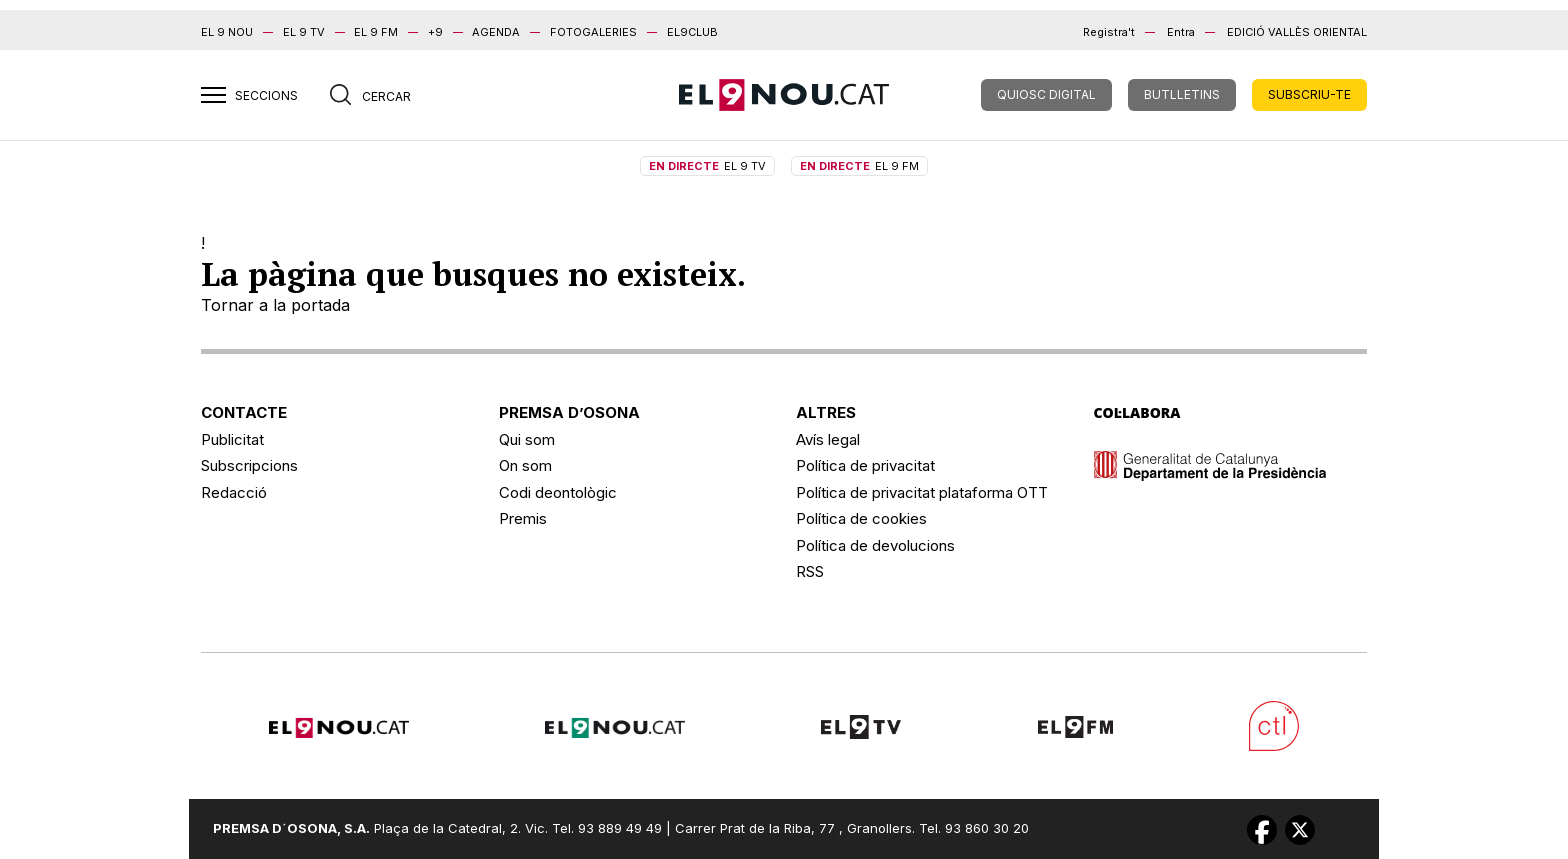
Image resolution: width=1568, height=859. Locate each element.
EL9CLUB (692, 32)
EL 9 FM (376, 32)
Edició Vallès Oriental (1297, 32)
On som (525, 465)
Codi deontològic (558, 492)
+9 (435, 32)
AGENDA (496, 32)
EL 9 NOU (227, 32)
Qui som (527, 439)
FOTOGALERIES (593, 32)
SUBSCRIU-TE (1309, 94)
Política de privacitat (865, 465)
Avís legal (828, 439)
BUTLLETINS (1182, 94)
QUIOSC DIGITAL (1046, 94)
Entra (1181, 32)
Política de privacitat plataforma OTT (922, 492)
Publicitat (232, 439)
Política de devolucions (875, 545)
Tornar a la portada (275, 305)
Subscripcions (249, 465)
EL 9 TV (304, 32)
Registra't (1109, 32)
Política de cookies (861, 518)
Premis (523, 518)
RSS (810, 571)
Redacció (234, 492)
